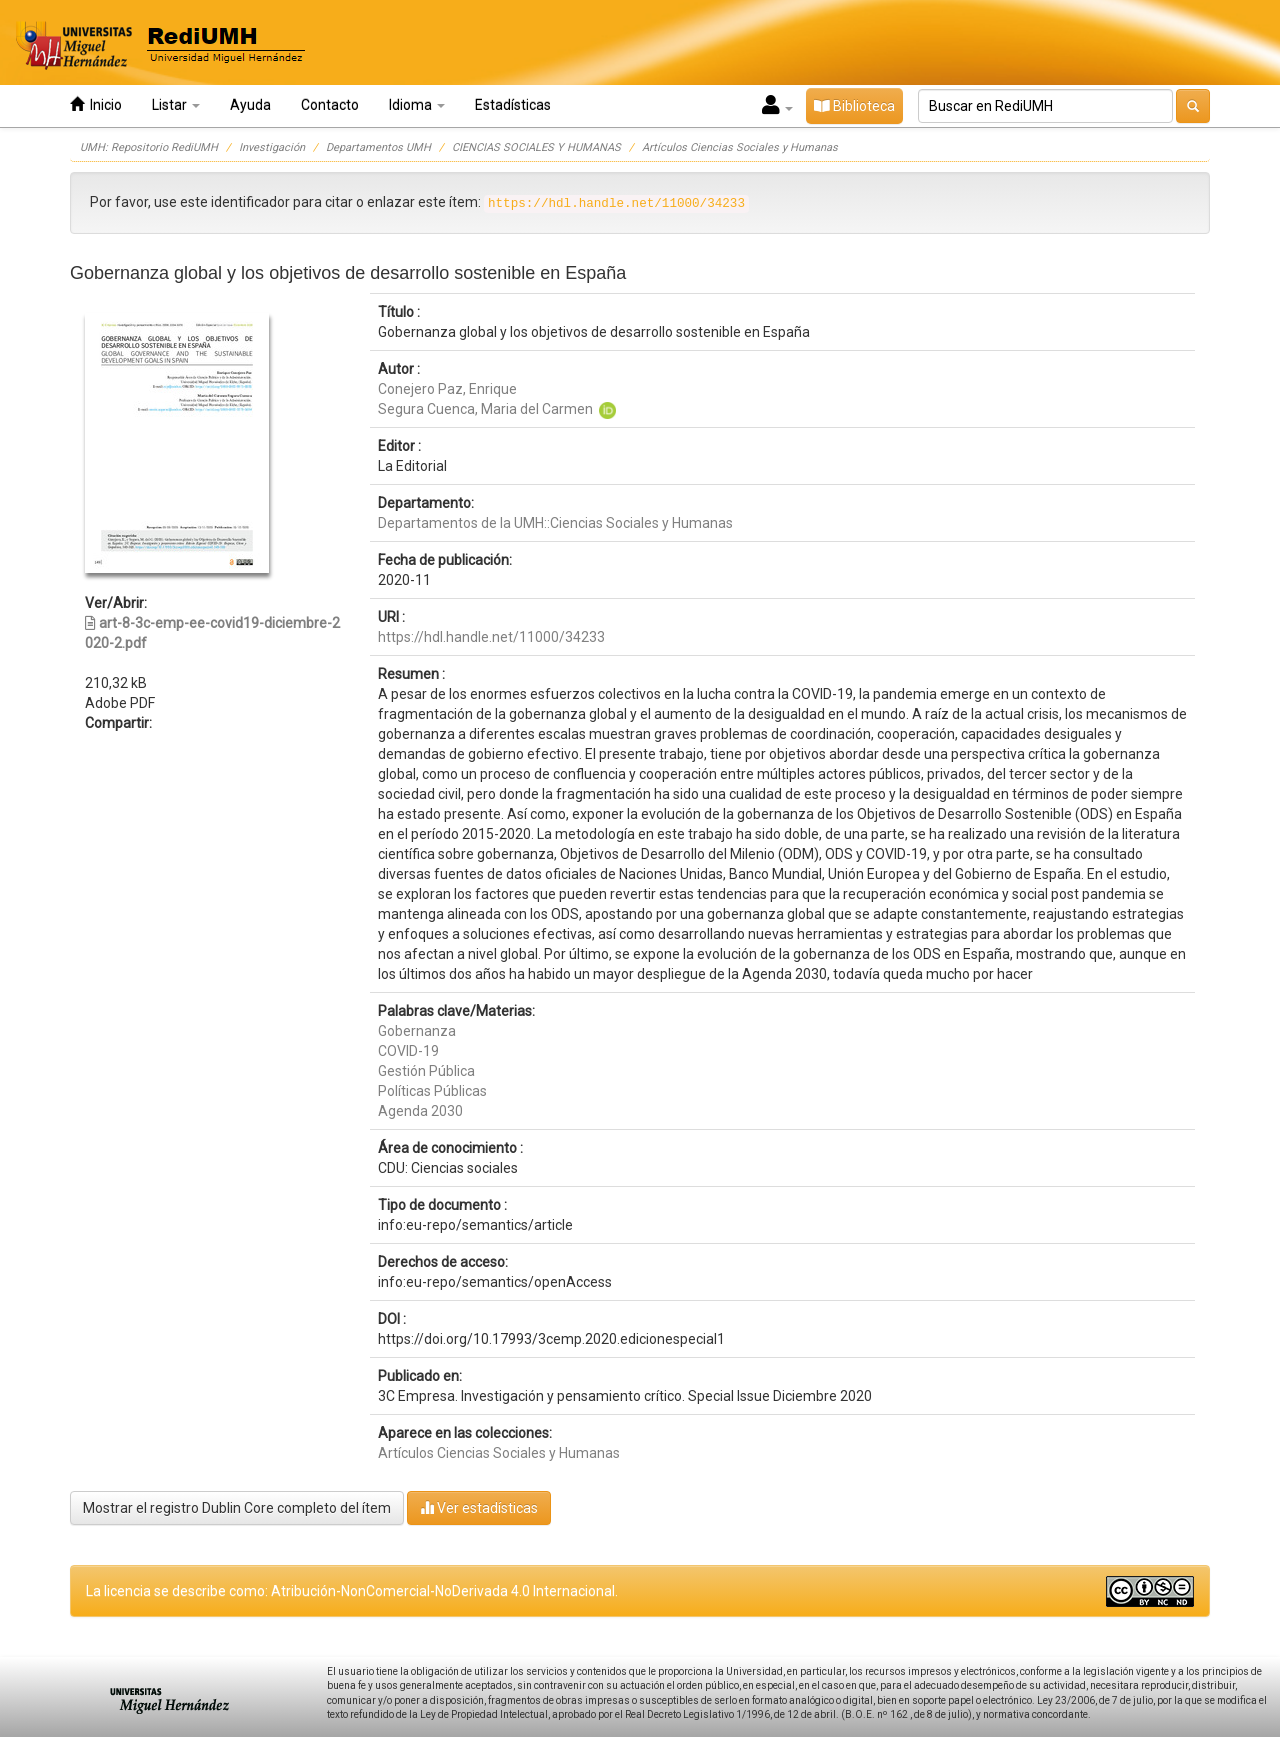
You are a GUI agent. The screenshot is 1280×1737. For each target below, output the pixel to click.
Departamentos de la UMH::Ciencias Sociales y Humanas (555, 523)
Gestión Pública (426, 1071)
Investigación (272, 147)
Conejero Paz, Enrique (447, 389)
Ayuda (250, 105)
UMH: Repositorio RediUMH (149, 147)
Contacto (330, 105)
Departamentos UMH (378, 147)
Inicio (96, 104)
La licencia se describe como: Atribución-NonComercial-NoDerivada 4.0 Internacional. (352, 1591)
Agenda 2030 (420, 1111)
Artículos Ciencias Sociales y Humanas (740, 147)
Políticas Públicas (432, 1091)
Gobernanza (417, 1031)
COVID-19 (408, 1051)
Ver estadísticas (479, 1507)
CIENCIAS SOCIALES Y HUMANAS (536, 147)
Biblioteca (854, 106)
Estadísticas (513, 105)
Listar (176, 105)
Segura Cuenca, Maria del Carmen (485, 409)
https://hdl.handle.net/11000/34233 (491, 637)
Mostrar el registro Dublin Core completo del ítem (237, 1508)
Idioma (417, 105)
